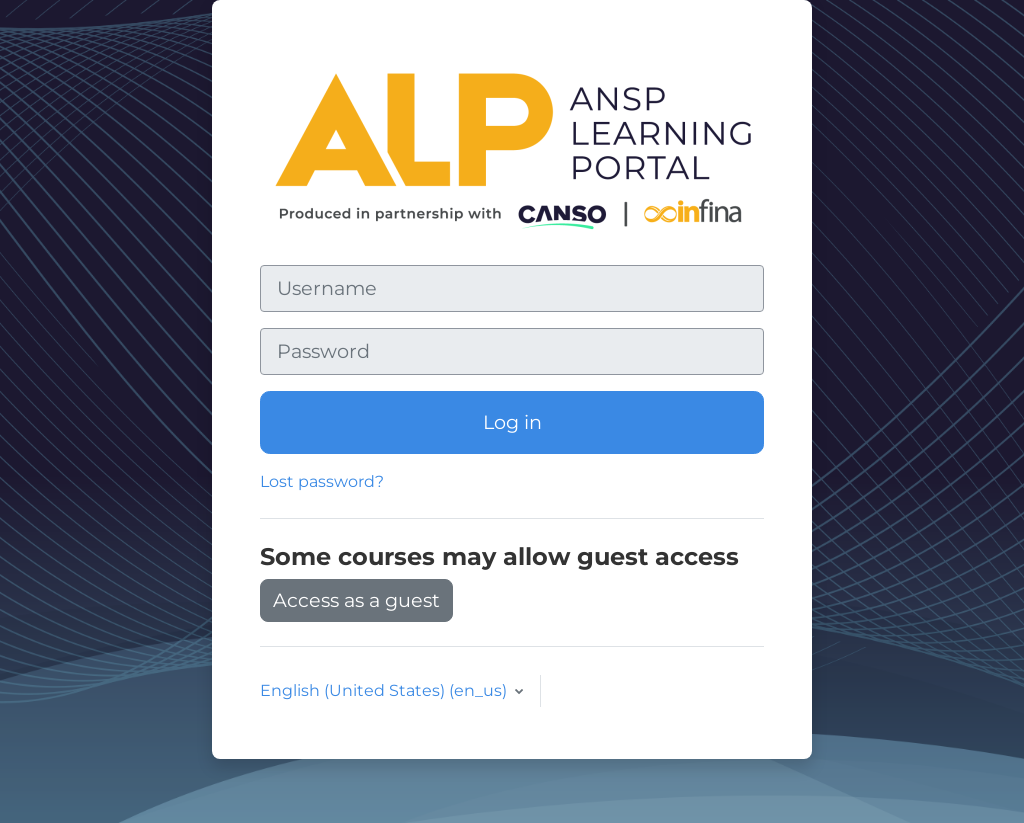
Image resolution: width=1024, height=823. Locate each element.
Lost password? (322, 481)
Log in (512, 422)
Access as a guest (356, 600)
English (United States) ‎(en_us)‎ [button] (385, 690)
